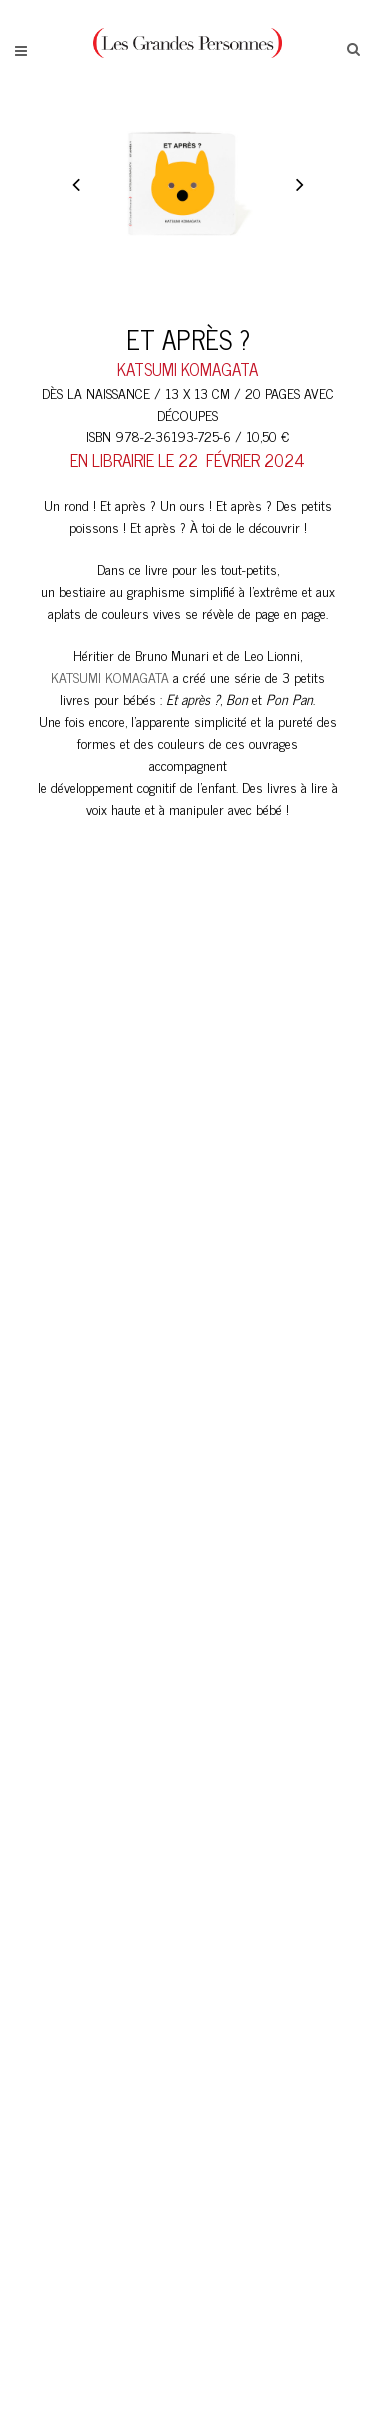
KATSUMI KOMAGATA (110, 676)
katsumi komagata (187, 369)
